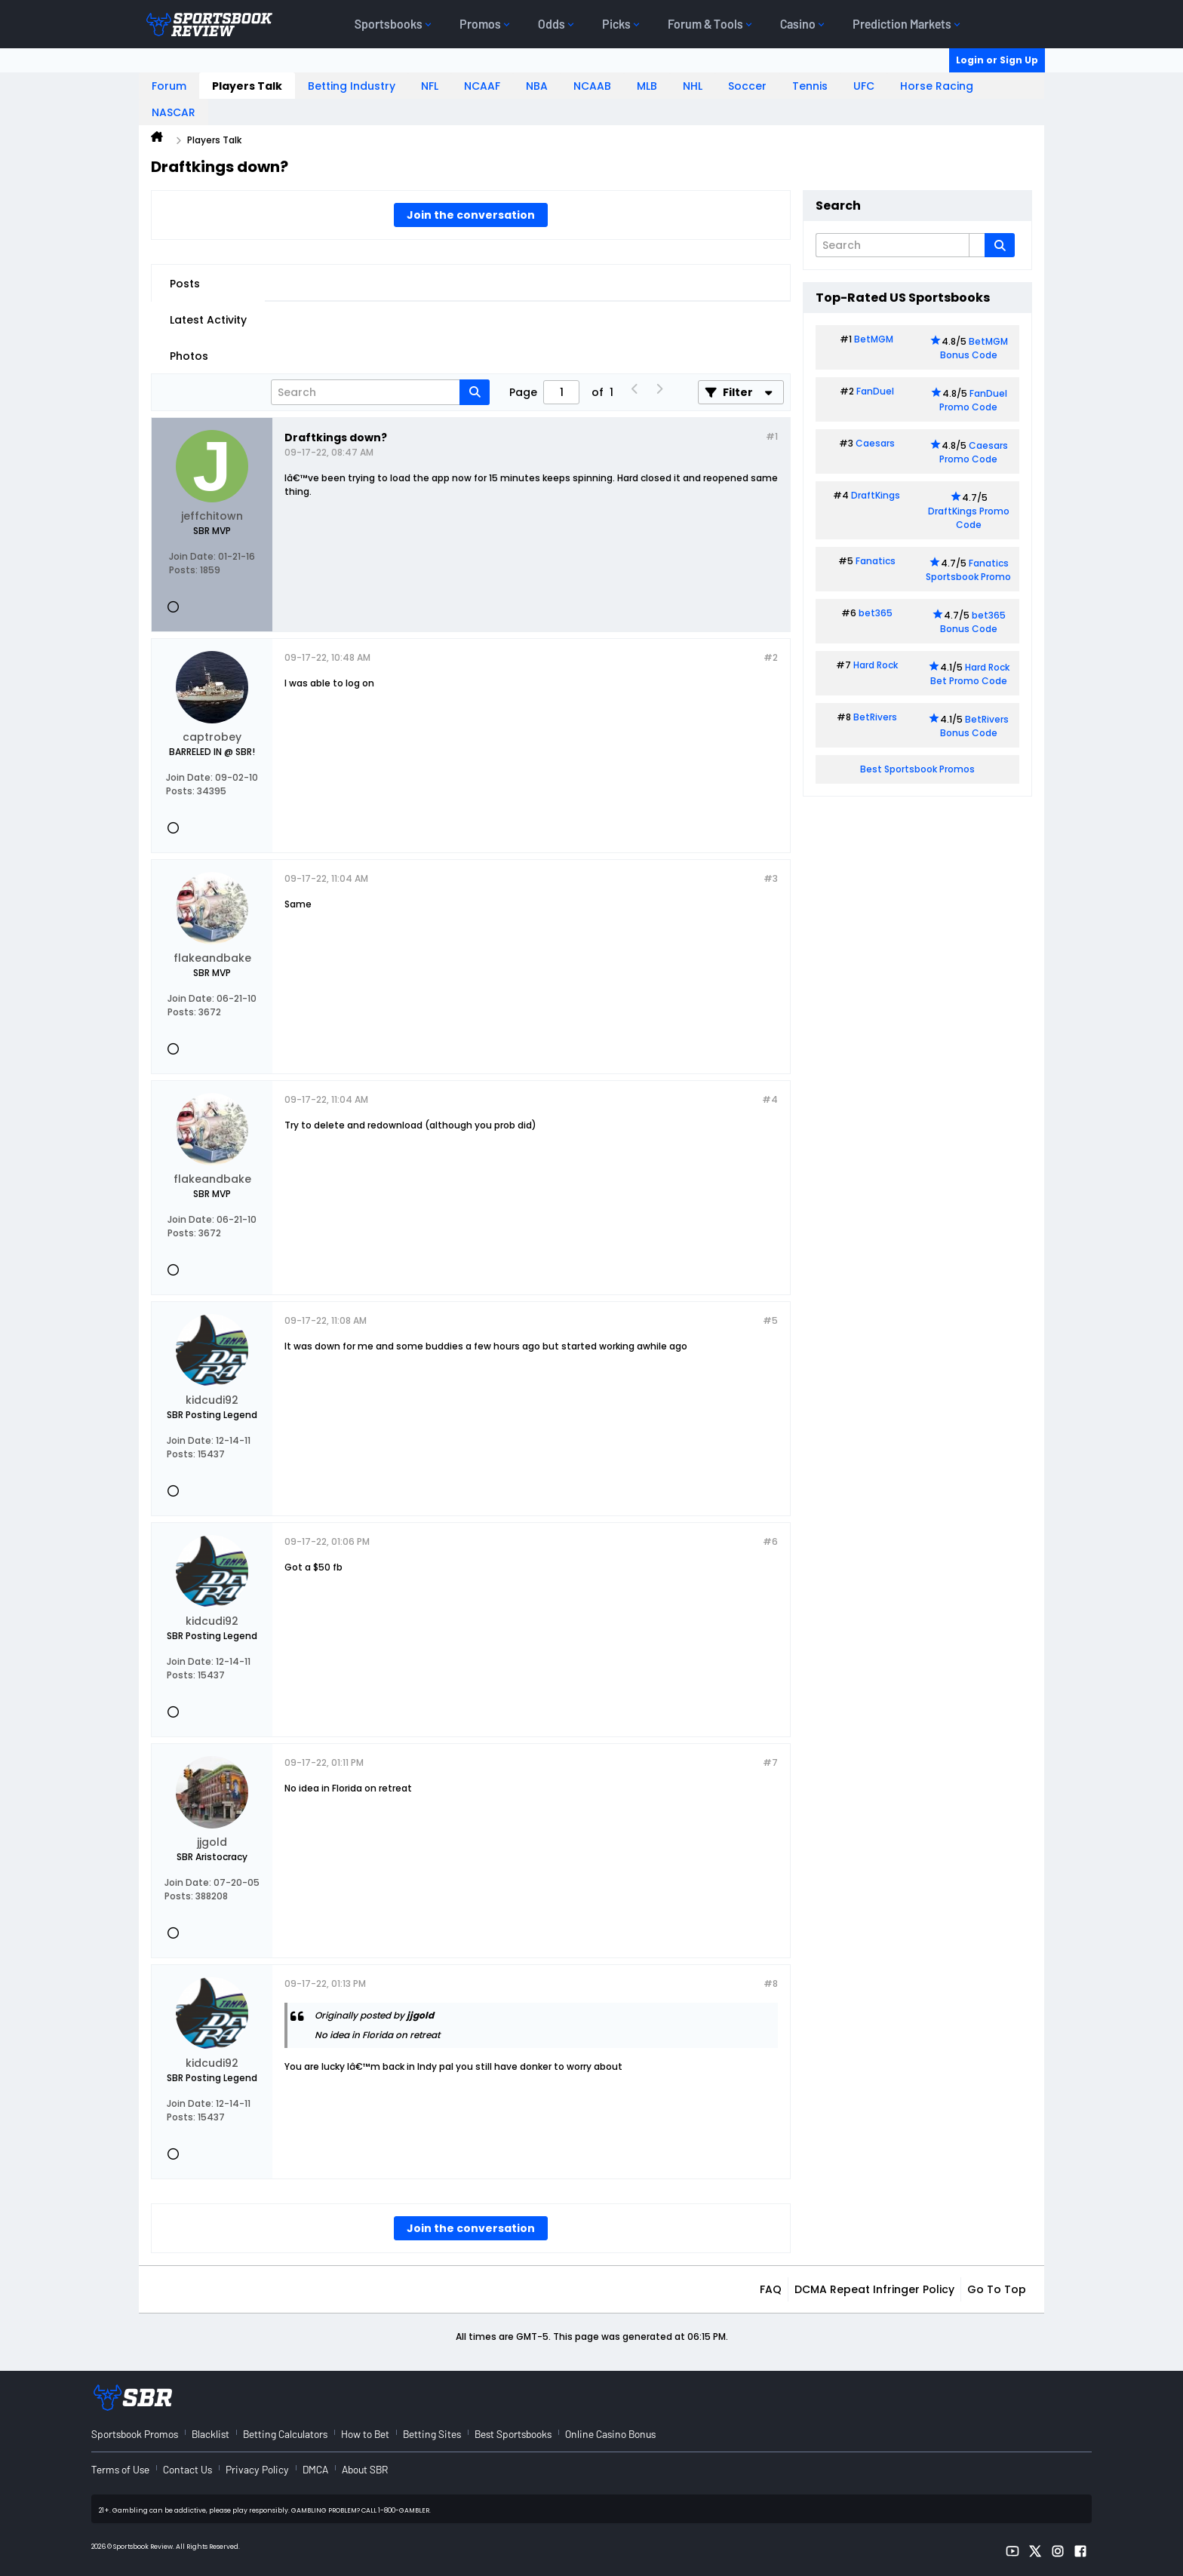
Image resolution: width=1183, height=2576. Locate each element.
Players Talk (247, 86)
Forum (169, 86)
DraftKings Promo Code (968, 518)
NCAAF (482, 86)
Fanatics (876, 560)
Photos (189, 356)
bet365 (876, 612)
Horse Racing (936, 86)
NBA (537, 86)
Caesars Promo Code (973, 452)
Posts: (183, 569)
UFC (863, 86)
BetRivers (875, 717)
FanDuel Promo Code (973, 400)
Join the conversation (471, 215)
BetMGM (873, 339)
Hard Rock (875, 665)
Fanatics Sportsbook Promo (968, 570)
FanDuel (875, 391)
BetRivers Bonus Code (974, 726)
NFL (429, 86)
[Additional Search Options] (977, 245)
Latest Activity (208, 319)
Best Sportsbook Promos (917, 769)
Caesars (875, 443)
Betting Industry (351, 86)
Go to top (996, 2289)
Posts (185, 283)
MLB (647, 86)
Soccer (747, 86)
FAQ (771, 2289)
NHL (692, 86)
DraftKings (875, 495)
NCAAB (592, 86)
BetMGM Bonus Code (974, 348)
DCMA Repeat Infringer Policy (874, 2289)
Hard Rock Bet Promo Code (969, 674)
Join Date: (192, 556)
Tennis (810, 86)
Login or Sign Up (997, 60)
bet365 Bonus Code (973, 622)
